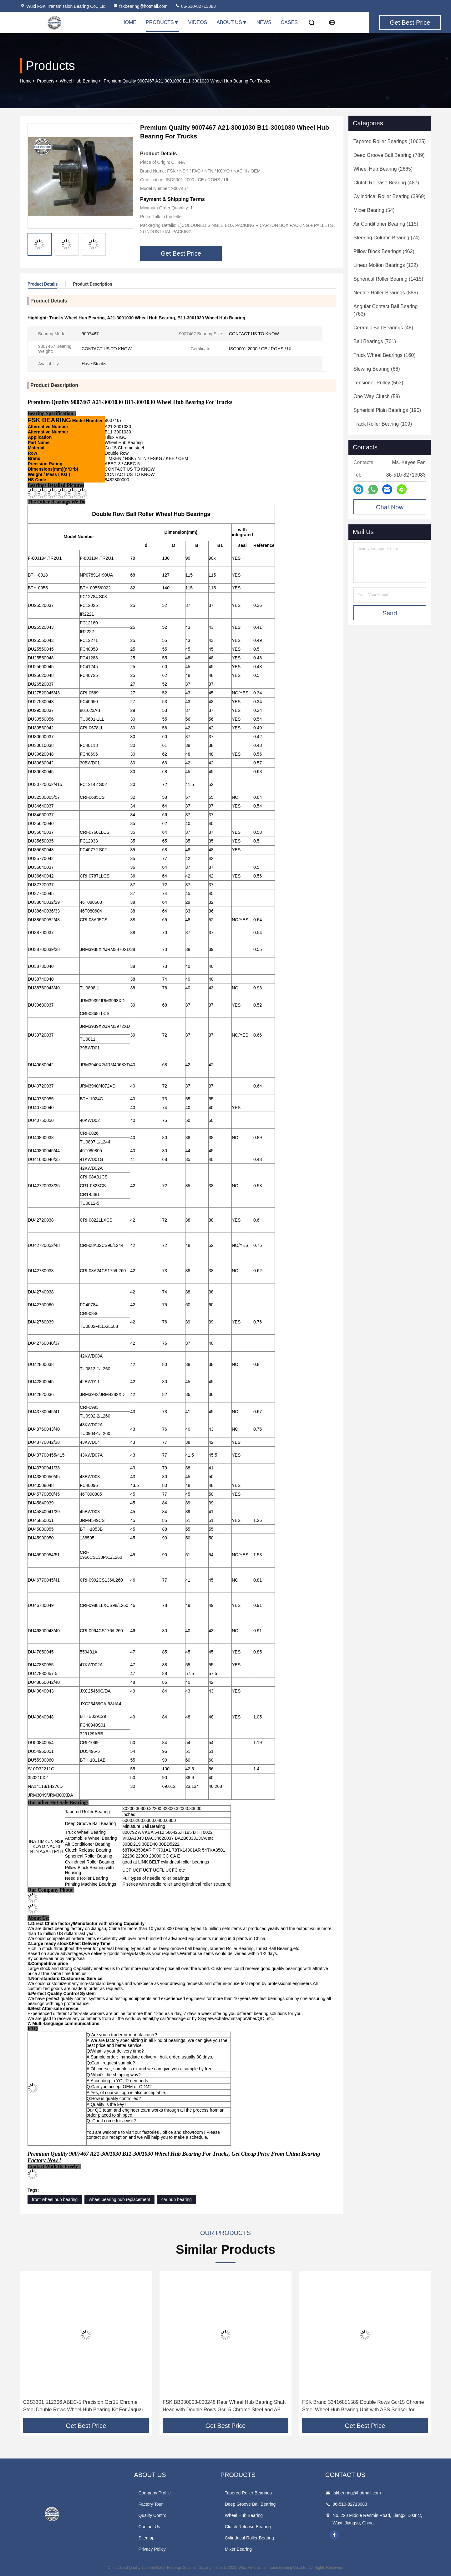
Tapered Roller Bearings (248, 2492)
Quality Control (153, 2515)
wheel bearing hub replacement (119, 2199)
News (263, 22)
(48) (383, 327)
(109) (382, 424)
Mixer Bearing (238, 2549)
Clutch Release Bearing (248, 2526)
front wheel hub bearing (55, 2199)
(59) (376, 396)
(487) (386, 182)
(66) (376, 369)
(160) (384, 355)
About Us (231, 22)
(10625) (389, 141)
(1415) (388, 279)
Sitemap (147, 2537)
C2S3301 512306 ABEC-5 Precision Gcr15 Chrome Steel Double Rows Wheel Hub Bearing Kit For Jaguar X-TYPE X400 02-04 (83, 2406)
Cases (289, 22)
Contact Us (149, 2526)
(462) (383, 251)
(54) (374, 210)
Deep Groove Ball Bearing (250, 2504)
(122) (385, 265)
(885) (385, 292)
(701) (374, 341)
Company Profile (155, 2492)
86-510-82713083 (195, 6)
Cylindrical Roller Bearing (249, 2537)
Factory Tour (151, 2504)
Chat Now (389, 507)
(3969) (389, 196)
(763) (385, 310)
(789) (389, 155)
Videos (197, 22)
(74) (386, 237)
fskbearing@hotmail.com (140, 6)
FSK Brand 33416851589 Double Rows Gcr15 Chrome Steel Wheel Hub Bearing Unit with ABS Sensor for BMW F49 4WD (363, 2406)
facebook (334, 2535)
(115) (385, 224)
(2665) (383, 169)
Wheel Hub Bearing (79, 80)
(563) (378, 382)
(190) (387, 410)
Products (162, 22)
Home (128, 22)
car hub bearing (176, 2199)
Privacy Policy (152, 2549)
